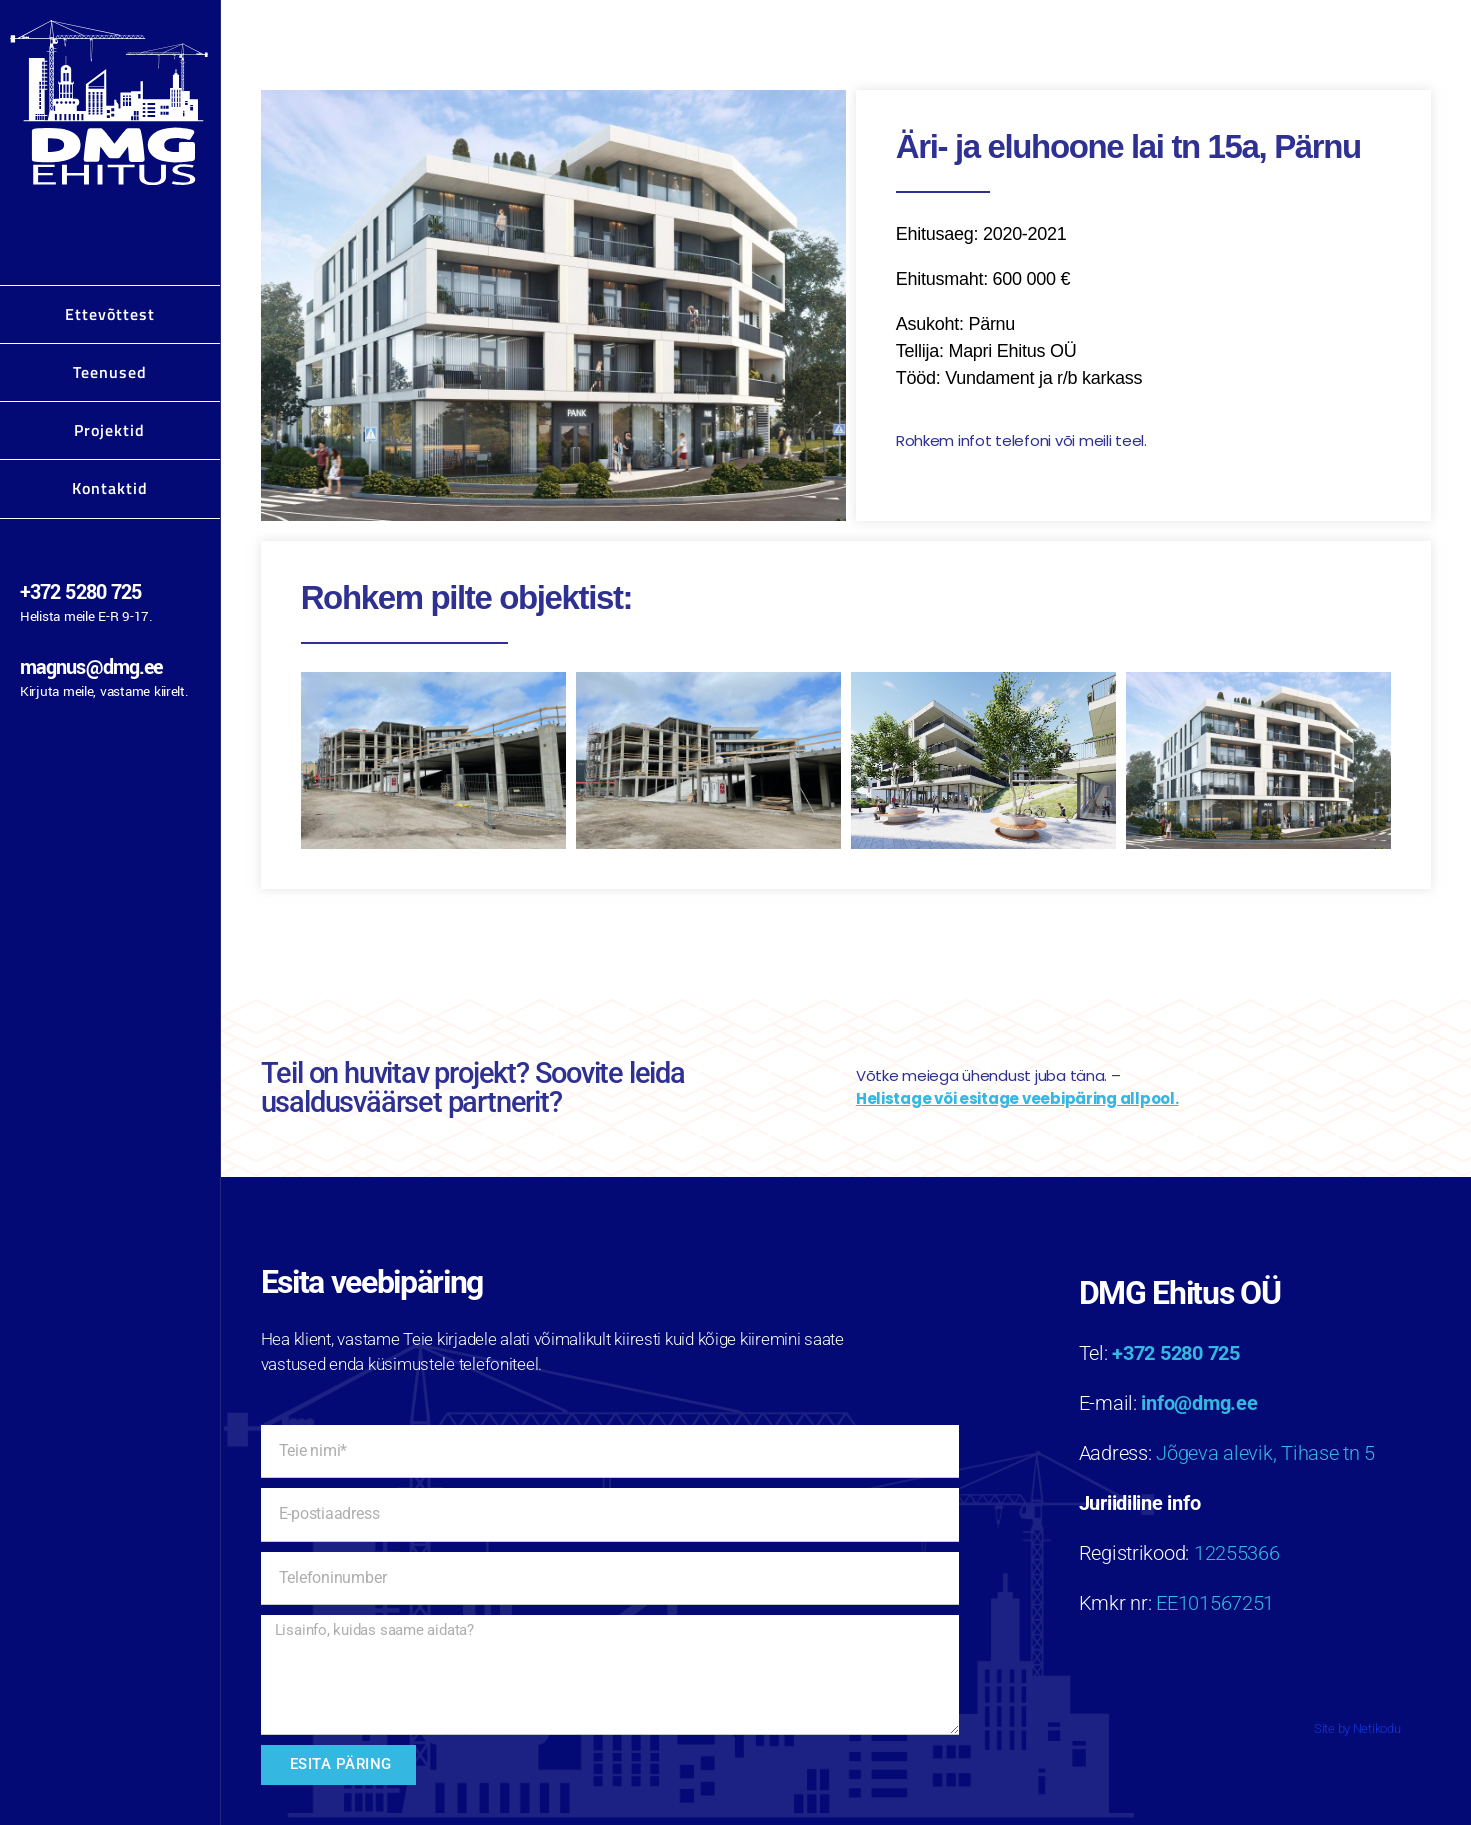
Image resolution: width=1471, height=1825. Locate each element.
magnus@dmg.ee (91, 667)
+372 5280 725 (80, 592)
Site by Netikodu (1357, 1728)
